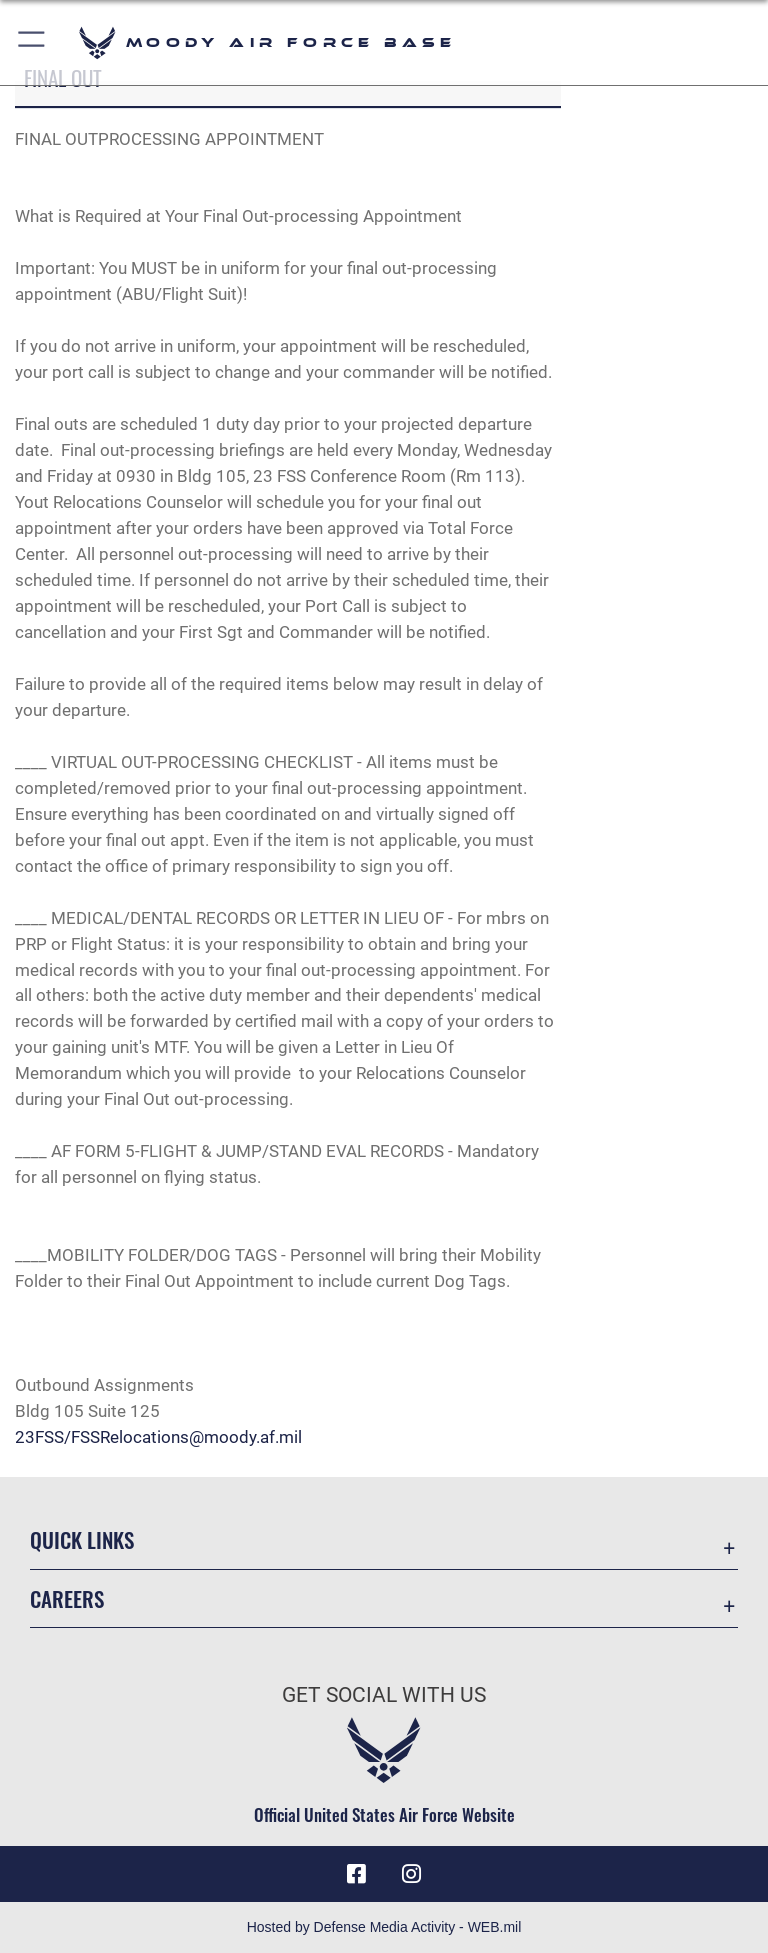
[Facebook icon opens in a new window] (356, 1874)
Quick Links (82, 1539)
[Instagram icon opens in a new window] (412, 1874)
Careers (67, 1598)
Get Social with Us (384, 1695)
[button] (32, 42)
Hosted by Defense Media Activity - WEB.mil (384, 1927)
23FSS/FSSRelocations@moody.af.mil (158, 1437)
